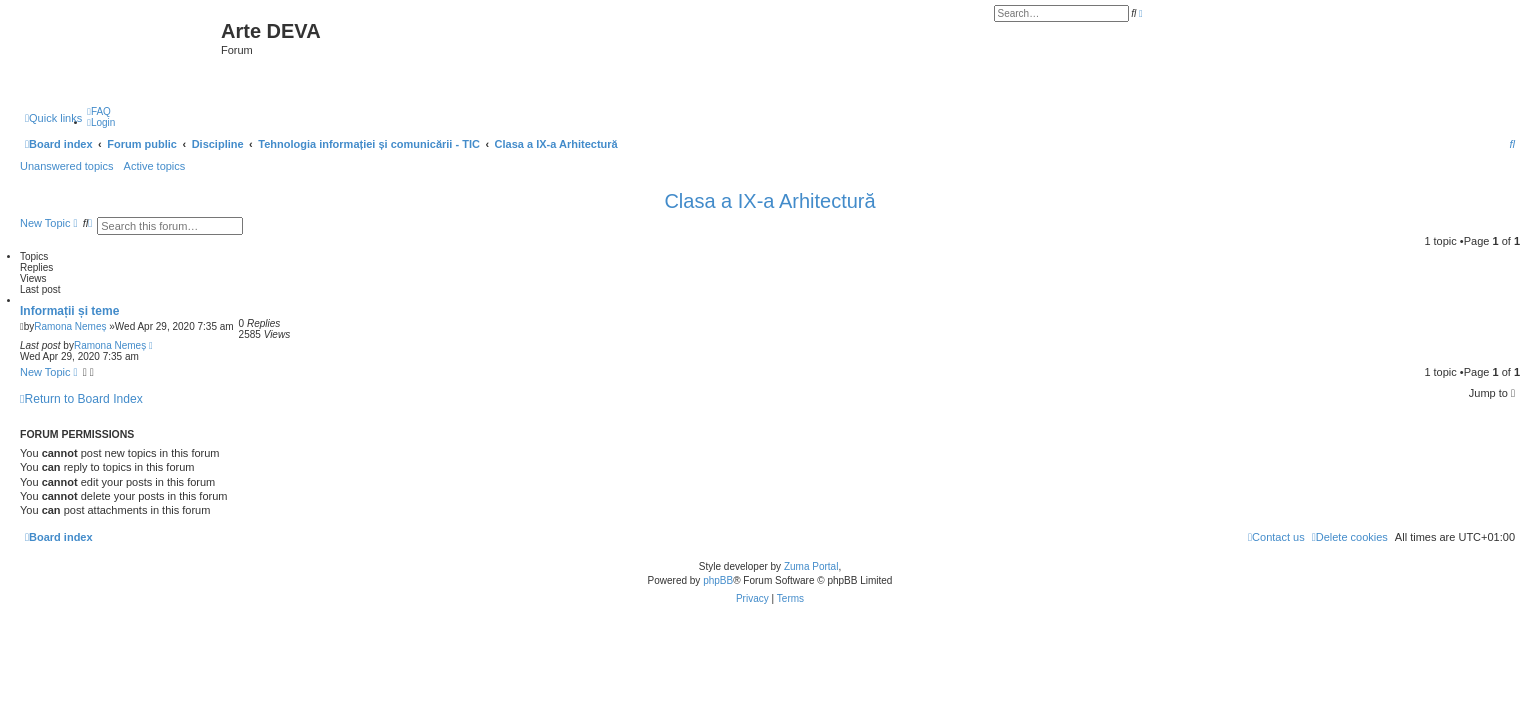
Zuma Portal (811, 566)
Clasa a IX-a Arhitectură (769, 201)
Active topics (155, 166)
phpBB (718, 580)
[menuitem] (99, 111)
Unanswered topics (67, 166)
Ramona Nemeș (70, 326)
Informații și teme (69, 311)
